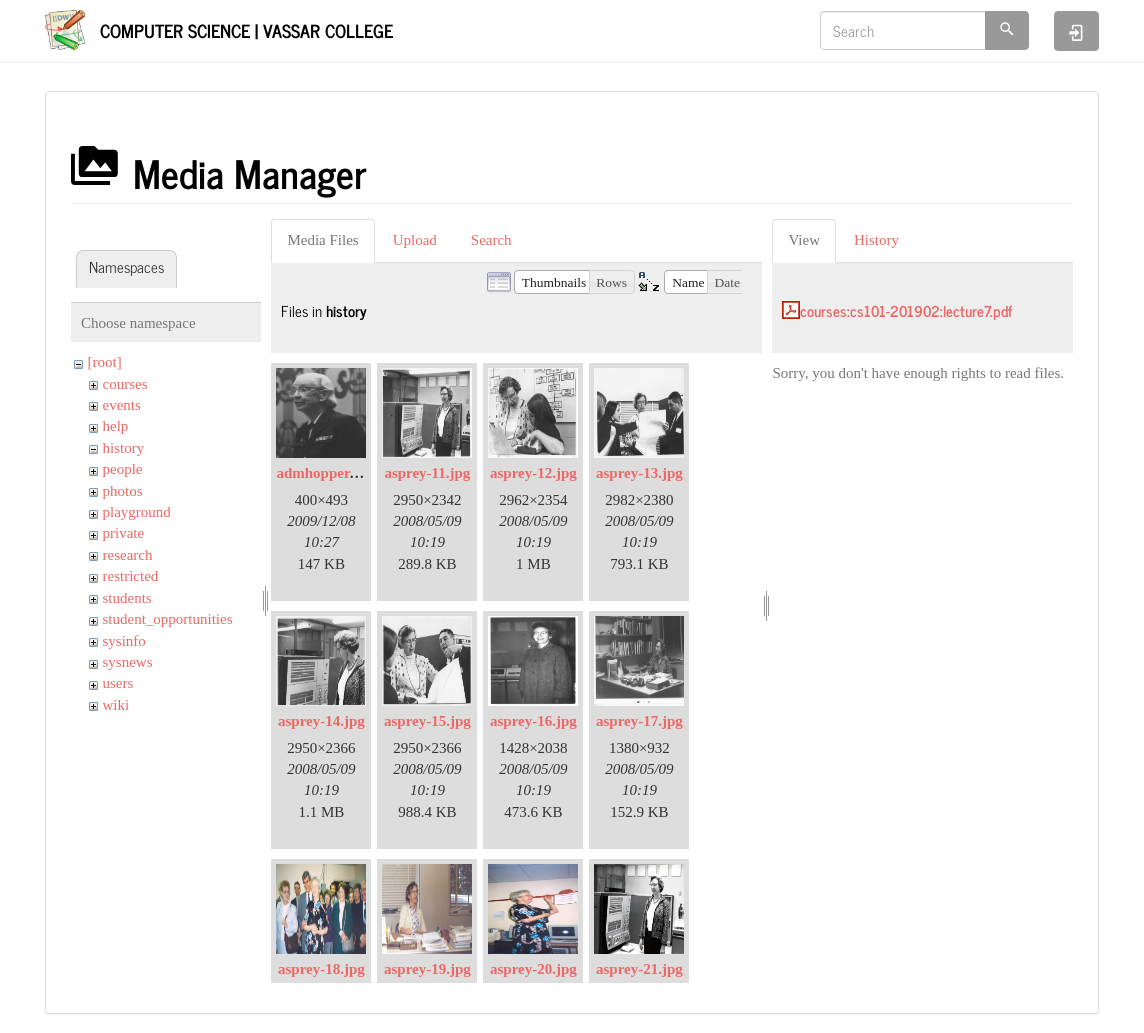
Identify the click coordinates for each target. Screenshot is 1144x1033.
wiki (116, 705)
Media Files (322, 240)
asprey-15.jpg (427, 721)
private (124, 533)
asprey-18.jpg (321, 969)
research (128, 555)
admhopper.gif (322, 473)
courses (125, 384)
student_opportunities (168, 619)
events (122, 405)
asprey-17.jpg (639, 721)
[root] (105, 362)
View (804, 240)
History (876, 240)
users (118, 683)
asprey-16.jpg (533, 721)
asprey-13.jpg (639, 473)
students (127, 598)
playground (137, 512)
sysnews (128, 662)
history (124, 448)
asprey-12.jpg (533, 473)
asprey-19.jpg (427, 969)
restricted (131, 576)
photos (123, 491)
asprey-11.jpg (427, 473)
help (116, 426)
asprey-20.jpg (533, 969)
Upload (415, 240)
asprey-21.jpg (639, 969)
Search (491, 240)
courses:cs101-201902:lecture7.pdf (906, 310)
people (123, 469)
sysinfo (124, 641)
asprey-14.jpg (321, 721)
